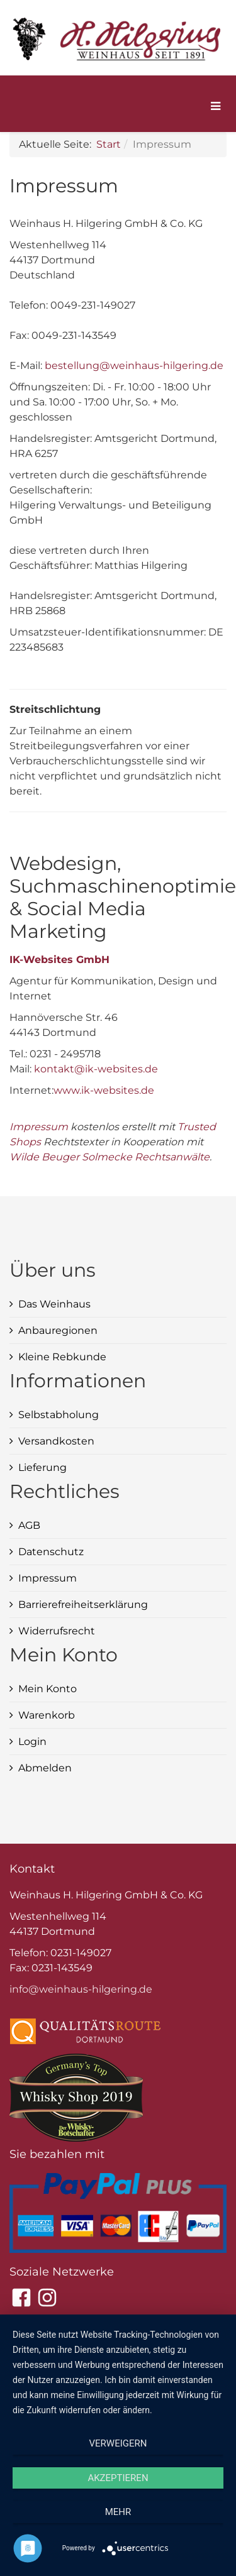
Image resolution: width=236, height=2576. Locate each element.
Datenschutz (51, 1552)
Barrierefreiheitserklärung (83, 1604)
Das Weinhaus (54, 1304)
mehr (118, 2512)
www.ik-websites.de (103, 1090)
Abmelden (45, 1768)
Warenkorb (46, 1715)
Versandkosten (56, 1441)
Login (32, 1742)
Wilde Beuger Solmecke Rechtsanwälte (109, 1157)
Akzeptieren (117, 2478)
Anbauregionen (58, 1330)
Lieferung (42, 1467)
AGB (29, 1525)
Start (108, 144)
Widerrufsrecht (56, 1631)
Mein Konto (47, 1689)
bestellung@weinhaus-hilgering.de (134, 366)
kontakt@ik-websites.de (96, 1069)
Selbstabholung (58, 1415)
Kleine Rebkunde (62, 1357)
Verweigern (118, 2443)
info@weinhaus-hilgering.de (80, 1989)
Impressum (38, 1127)
